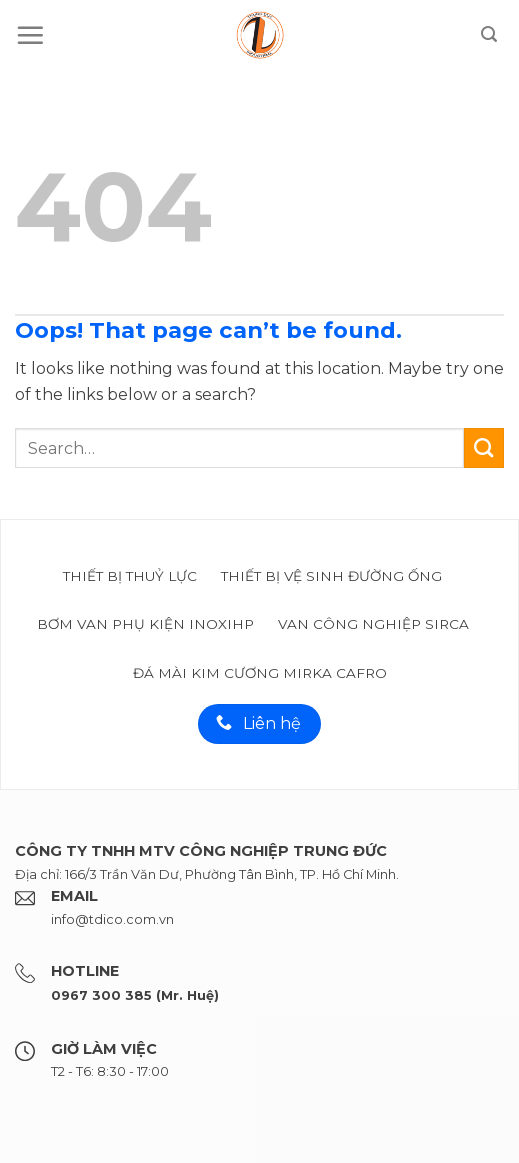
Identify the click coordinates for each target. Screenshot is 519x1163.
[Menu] (30, 35)
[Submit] (484, 448)
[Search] (489, 34)
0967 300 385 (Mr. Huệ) (135, 995)
